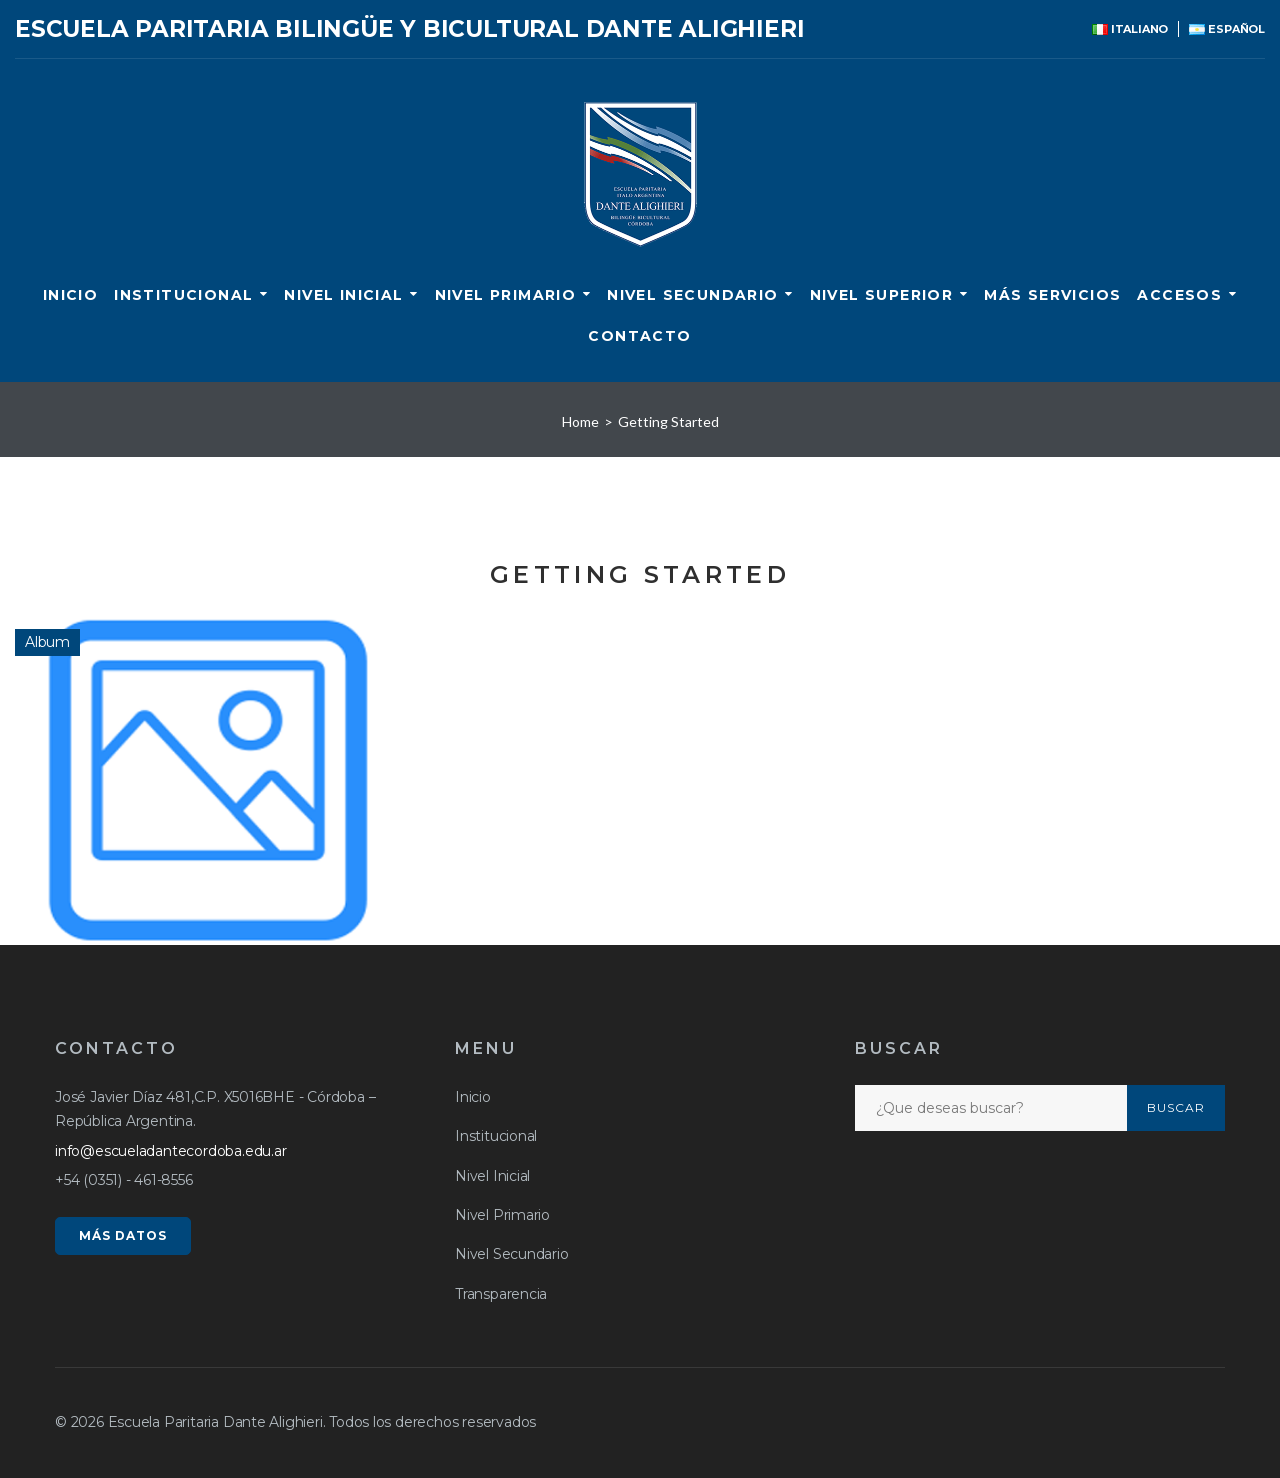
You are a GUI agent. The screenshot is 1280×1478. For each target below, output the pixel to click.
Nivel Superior (882, 295)
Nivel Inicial (343, 295)
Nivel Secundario (692, 295)
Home (580, 421)
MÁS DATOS (123, 1235)
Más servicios (1052, 295)
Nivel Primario (506, 295)
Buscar (1176, 1107)
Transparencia (501, 1294)
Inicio (70, 295)
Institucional (183, 295)
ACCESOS (1179, 295)
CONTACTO (639, 336)
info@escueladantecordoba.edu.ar (171, 1151)
